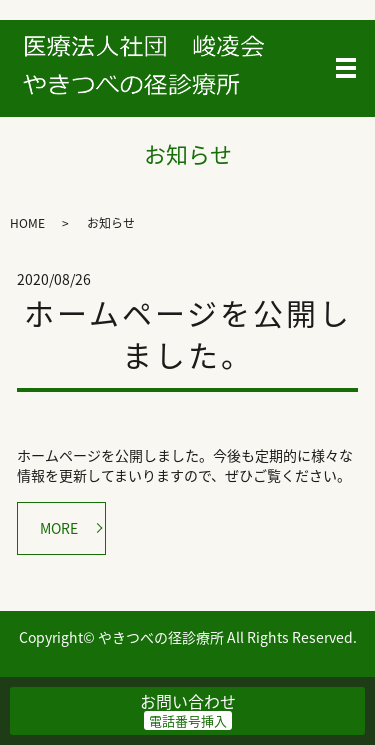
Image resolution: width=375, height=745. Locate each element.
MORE (59, 528)
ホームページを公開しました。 (188, 333)
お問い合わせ (188, 701)
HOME (27, 223)
